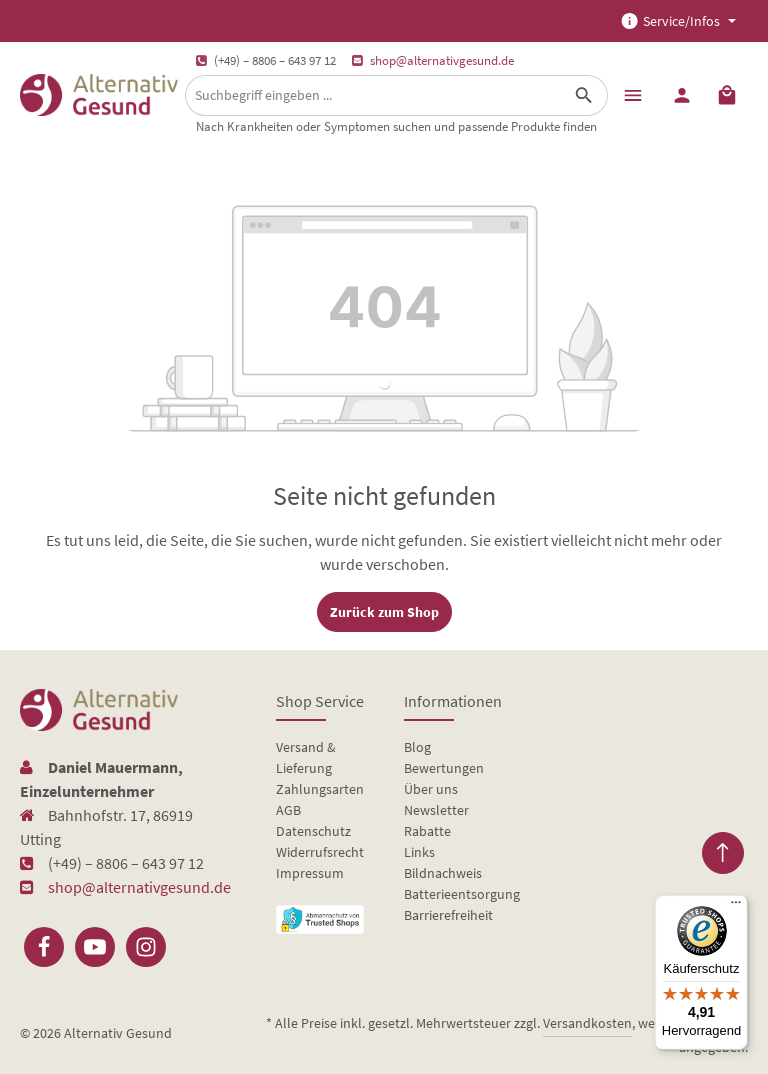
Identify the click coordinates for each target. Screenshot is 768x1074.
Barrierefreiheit (448, 915)
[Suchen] (584, 95)
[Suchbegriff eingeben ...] (373, 95)
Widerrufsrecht (320, 852)
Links (419, 852)
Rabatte (427, 831)
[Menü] (632, 94)
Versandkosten (587, 1023)
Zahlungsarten (320, 789)
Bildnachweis (443, 873)
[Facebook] (44, 947)
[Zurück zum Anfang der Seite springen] (723, 853)
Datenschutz (313, 831)
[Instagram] (146, 947)
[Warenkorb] (727, 94)
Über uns (431, 789)
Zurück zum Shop (384, 612)
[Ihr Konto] (681, 94)
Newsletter (436, 810)
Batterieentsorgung (462, 894)
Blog (417, 747)
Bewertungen (444, 768)
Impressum (310, 873)
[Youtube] (95, 947)
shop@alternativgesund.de (442, 60)
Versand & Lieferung (306, 757)
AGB (288, 810)
